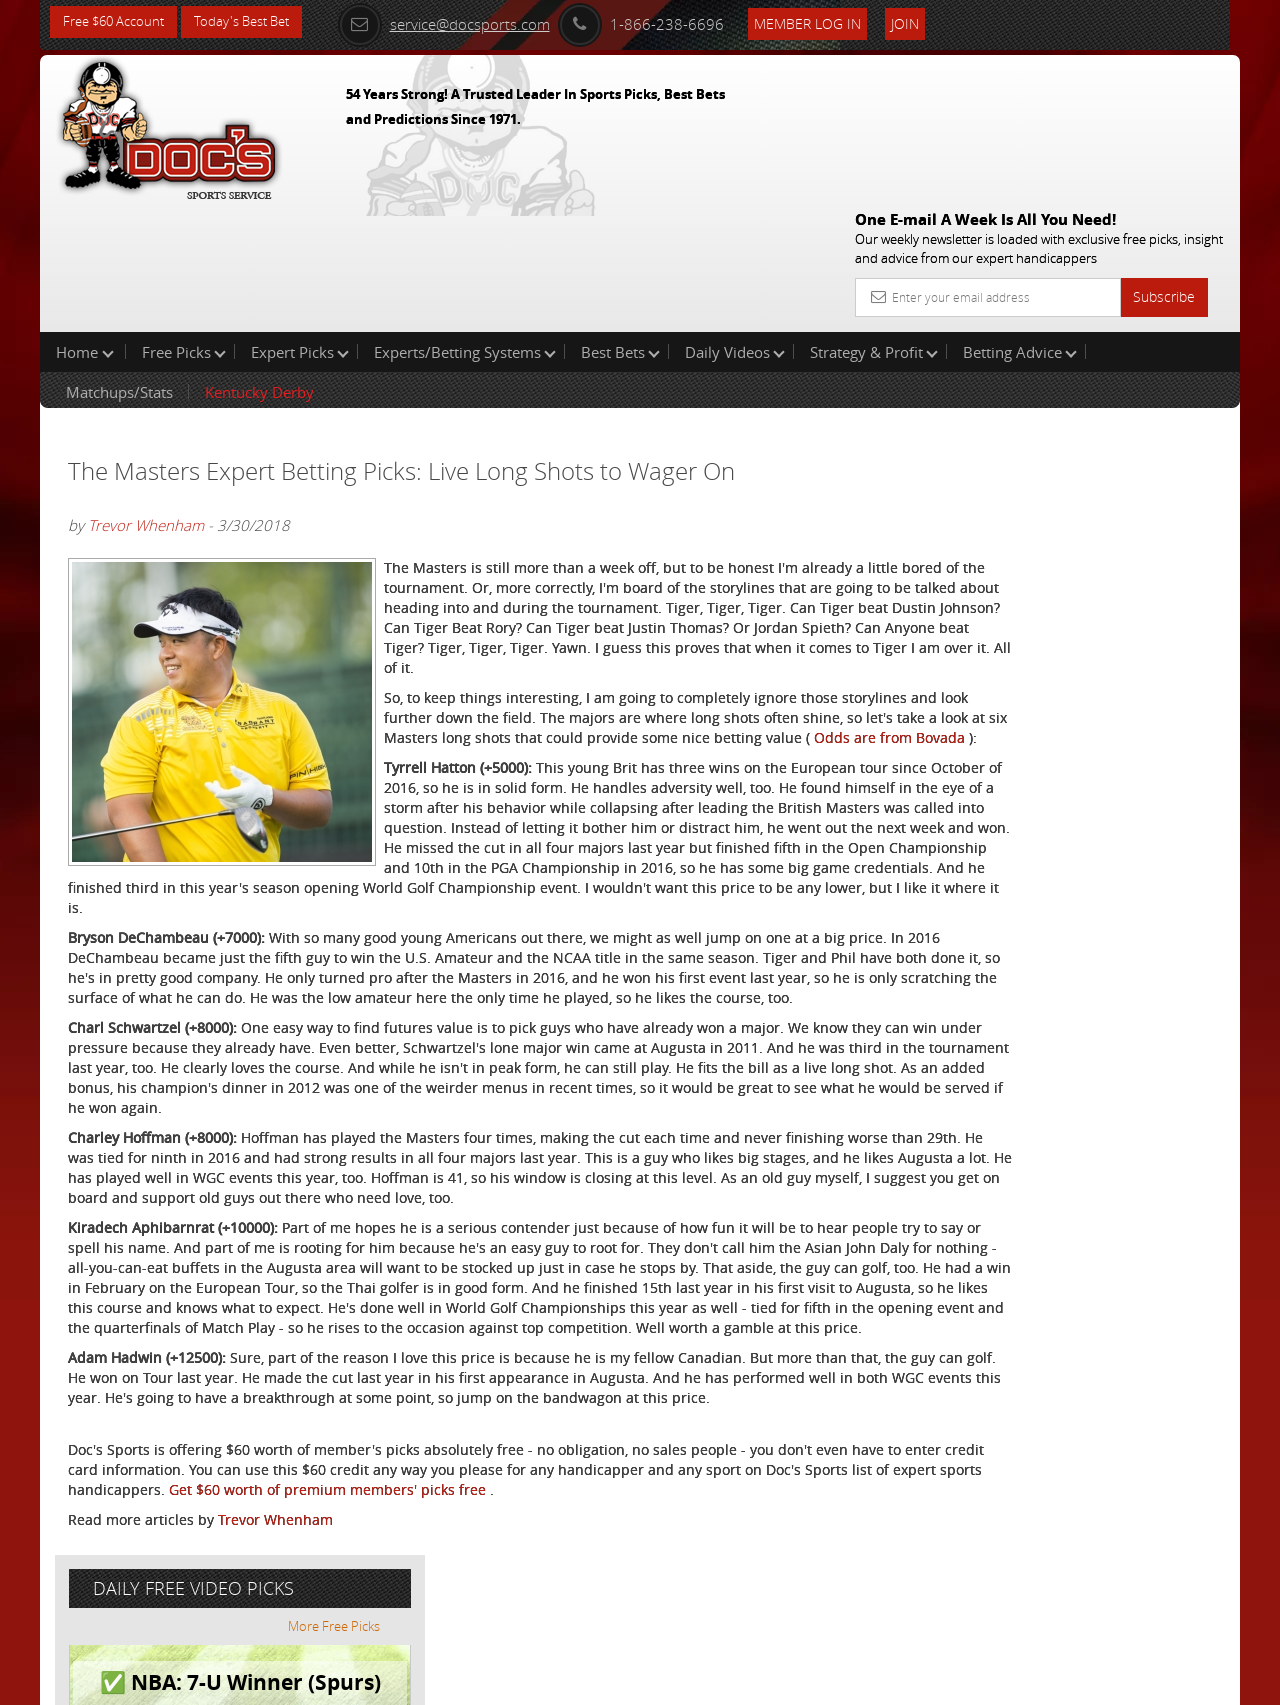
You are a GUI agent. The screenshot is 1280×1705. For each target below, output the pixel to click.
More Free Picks (1150, 332)
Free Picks (184, 224)
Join (932, 21)
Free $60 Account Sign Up (1040, 702)
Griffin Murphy (1041, 465)
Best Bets (620, 224)
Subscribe (1164, 152)
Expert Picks (300, 224)
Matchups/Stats (119, 264)
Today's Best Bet (256, 22)
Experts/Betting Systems (465, 224)
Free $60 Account (118, 22)
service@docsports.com (471, 22)
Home (85, 224)
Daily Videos (735, 224)
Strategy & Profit (874, 224)
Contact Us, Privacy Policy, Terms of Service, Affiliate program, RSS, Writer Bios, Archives (759, 1681)
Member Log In (834, 21)
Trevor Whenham (146, 398)
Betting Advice (1020, 224)
